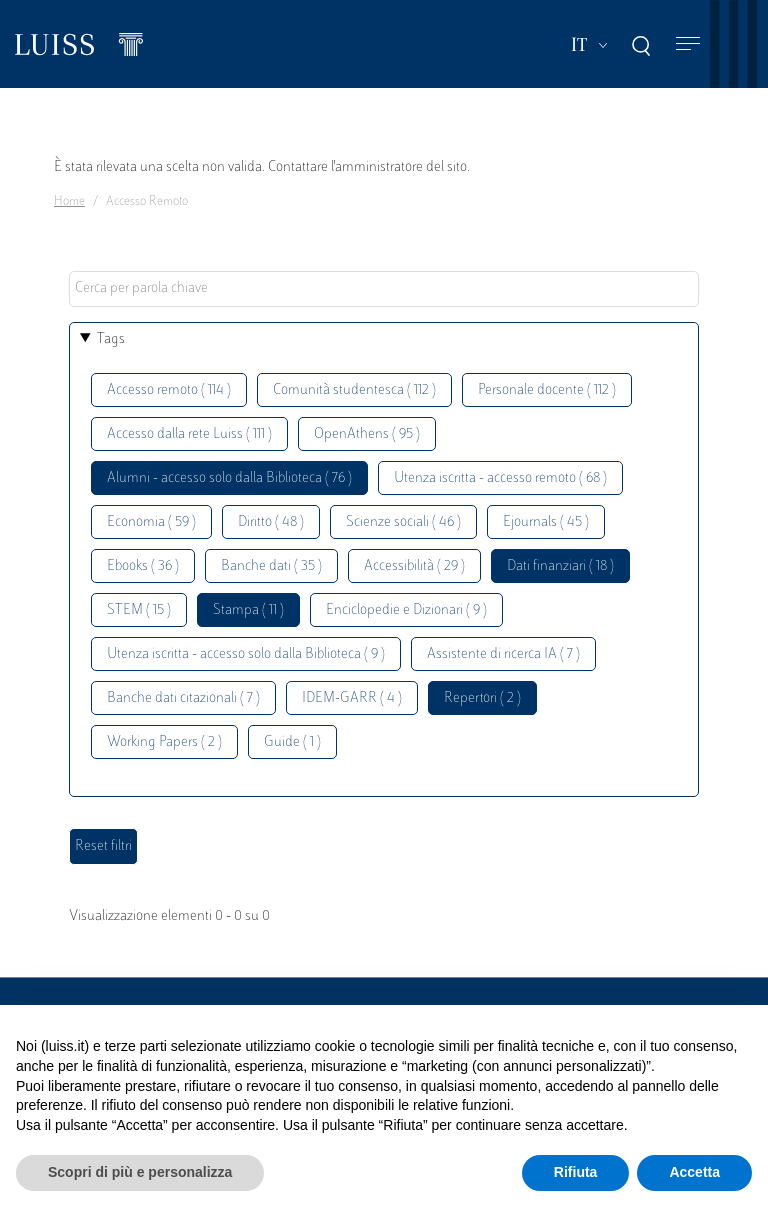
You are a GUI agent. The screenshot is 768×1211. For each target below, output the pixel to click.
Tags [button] (111, 339)
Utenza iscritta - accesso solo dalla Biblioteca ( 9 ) (246, 654)
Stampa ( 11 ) (248, 610)
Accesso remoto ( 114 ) (169, 390)
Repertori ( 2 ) (482, 698)
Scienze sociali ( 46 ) (403, 522)
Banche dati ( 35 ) (271, 566)
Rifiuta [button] (576, 1172)
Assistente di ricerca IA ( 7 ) (503, 654)
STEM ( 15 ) (139, 610)
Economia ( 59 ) (151, 522)
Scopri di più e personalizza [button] (140, 1172)
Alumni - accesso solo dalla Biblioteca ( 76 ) (229, 478)
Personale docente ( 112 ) (547, 390)
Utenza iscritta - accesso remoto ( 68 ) (500, 478)
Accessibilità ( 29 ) (414, 566)
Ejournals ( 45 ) (546, 522)
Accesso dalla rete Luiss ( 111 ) (189, 434)
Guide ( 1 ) (292, 742)
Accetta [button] (694, 1172)
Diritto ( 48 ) (271, 522)
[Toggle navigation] (688, 44)
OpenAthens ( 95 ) (367, 434)
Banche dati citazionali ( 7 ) (183, 698)
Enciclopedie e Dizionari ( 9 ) (406, 610)
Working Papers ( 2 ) (164, 742)
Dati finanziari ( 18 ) (560, 566)
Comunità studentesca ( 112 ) (354, 390)
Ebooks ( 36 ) (143, 566)
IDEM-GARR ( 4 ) (352, 698)
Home (69, 202)
